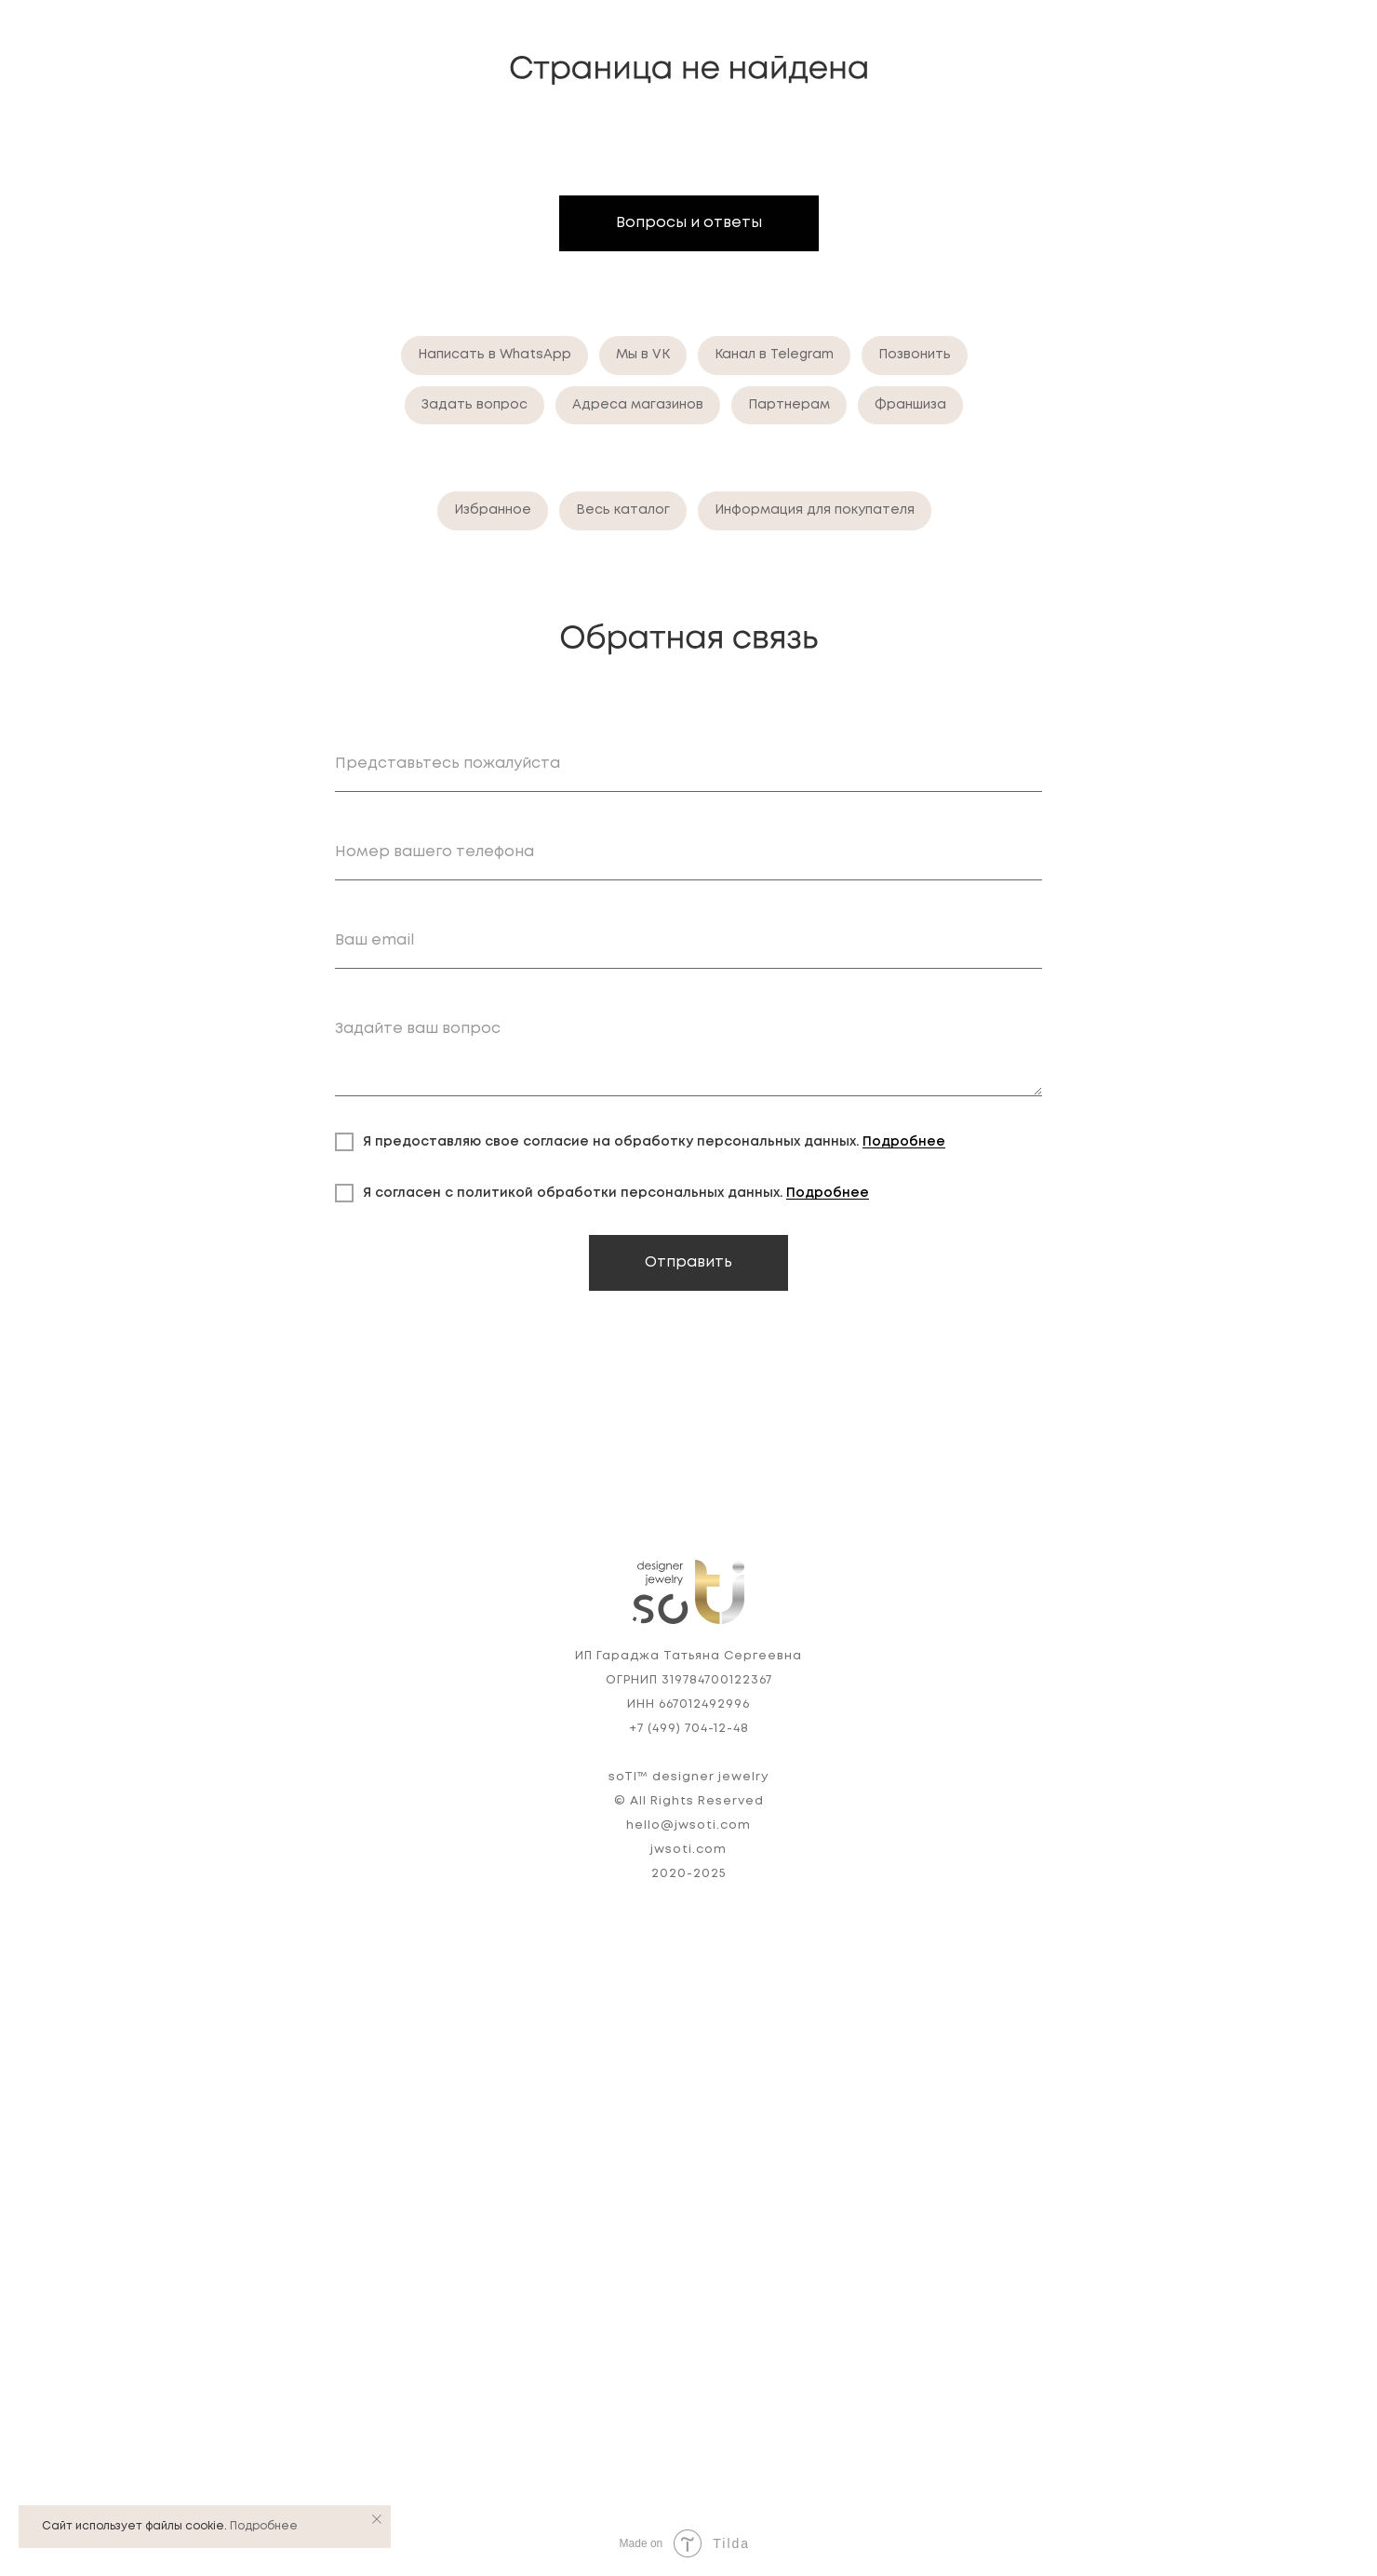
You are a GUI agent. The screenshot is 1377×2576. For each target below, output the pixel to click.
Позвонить (914, 354)
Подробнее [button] (903, 1141)
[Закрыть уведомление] (377, 2519)
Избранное (492, 510)
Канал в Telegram (774, 354)
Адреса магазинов (637, 404)
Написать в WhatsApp (494, 354)
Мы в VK (643, 354)
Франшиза (910, 404)
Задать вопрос (474, 404)
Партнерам (789, 404)
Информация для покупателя (815, 510)
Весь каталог (623, 510)
